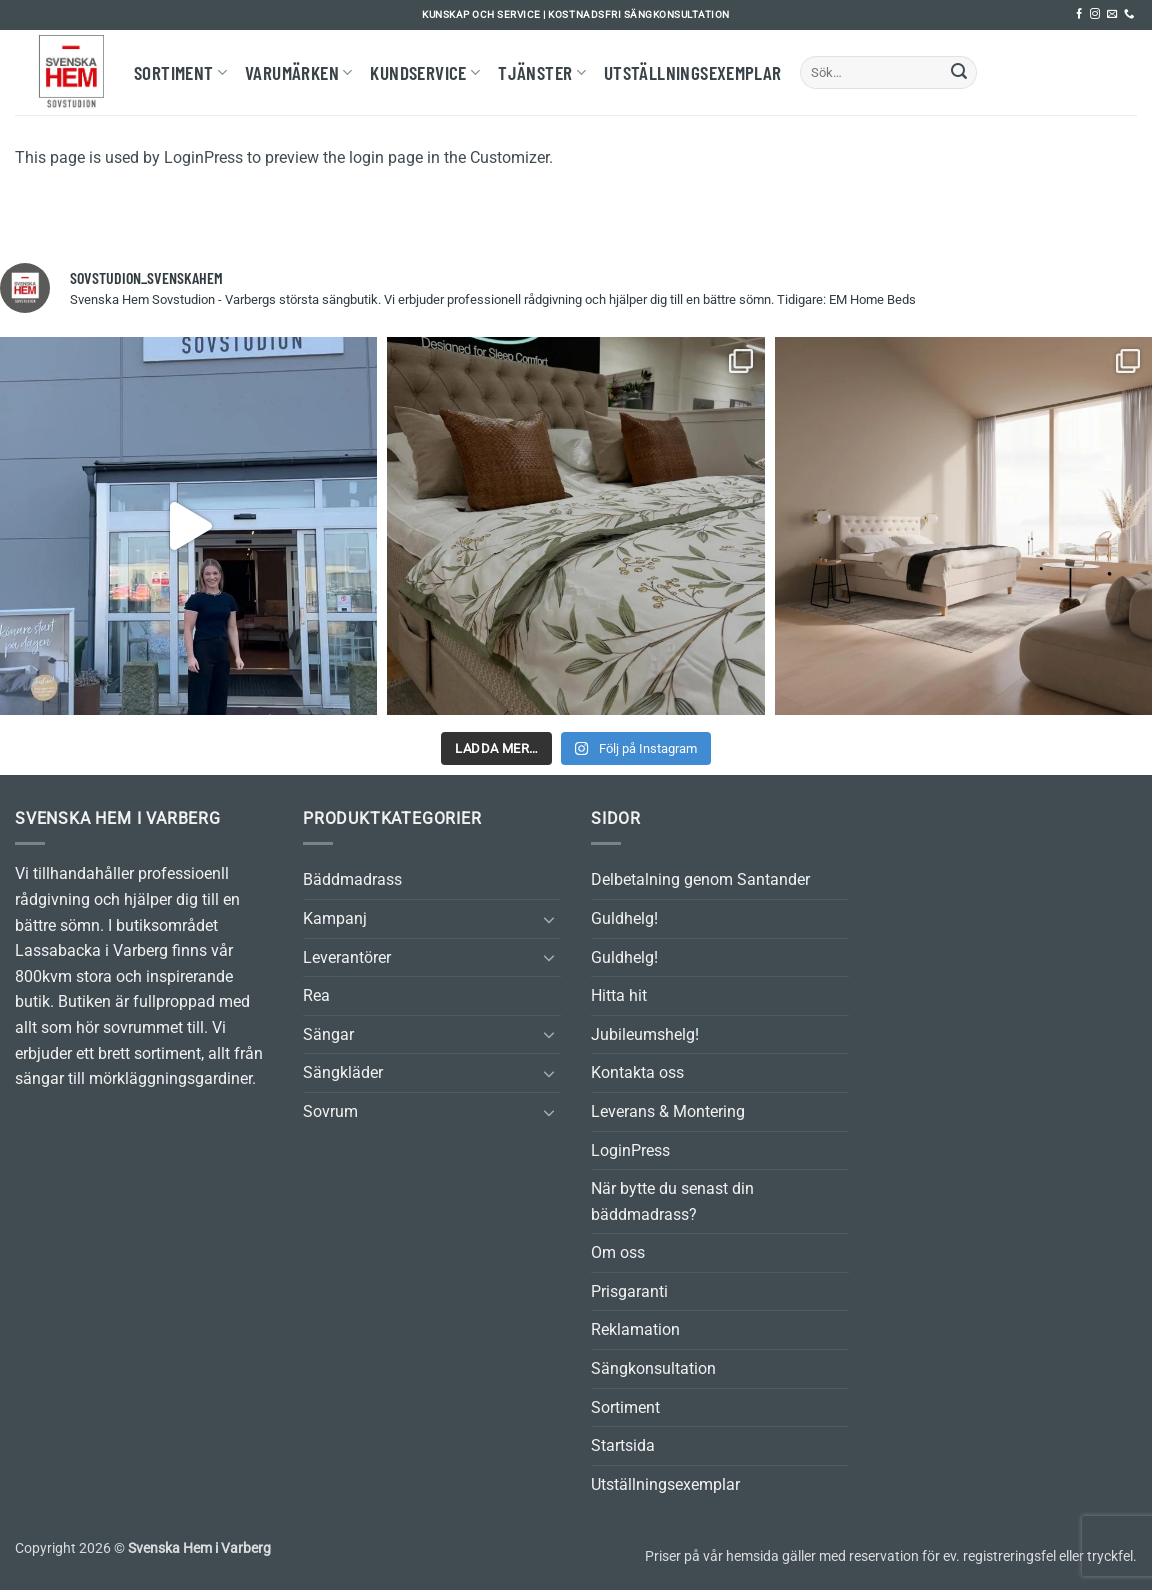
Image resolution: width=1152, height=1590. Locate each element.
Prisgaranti (629, 1291)
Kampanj (335, 918)
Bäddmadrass (352, 879)
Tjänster (542, 72)
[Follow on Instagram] (1095, 14)
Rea (316, 995)
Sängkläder (343, 1072)
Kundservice (425, 72)
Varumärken (298, 72)
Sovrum (330, 1111)
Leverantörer (347, 957)
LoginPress (630, 1150)
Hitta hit (619, 995)
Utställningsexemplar (693, 72)
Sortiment (180, 72)
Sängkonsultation (653, 1368)
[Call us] (1129, 14)
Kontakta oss (637, 1072)
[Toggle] (549, 919)
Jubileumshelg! (645, 1034)
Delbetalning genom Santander (700, 879)
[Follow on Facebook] (1079, 14)
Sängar (328, 1034)
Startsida (623, 1445)
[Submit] (959, 73)
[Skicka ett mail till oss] (1112, 14)
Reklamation (635, 1329)
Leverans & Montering (668, 1111)
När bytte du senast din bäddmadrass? (672, 1201)
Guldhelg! (624, 918)
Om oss (618, 1252)
